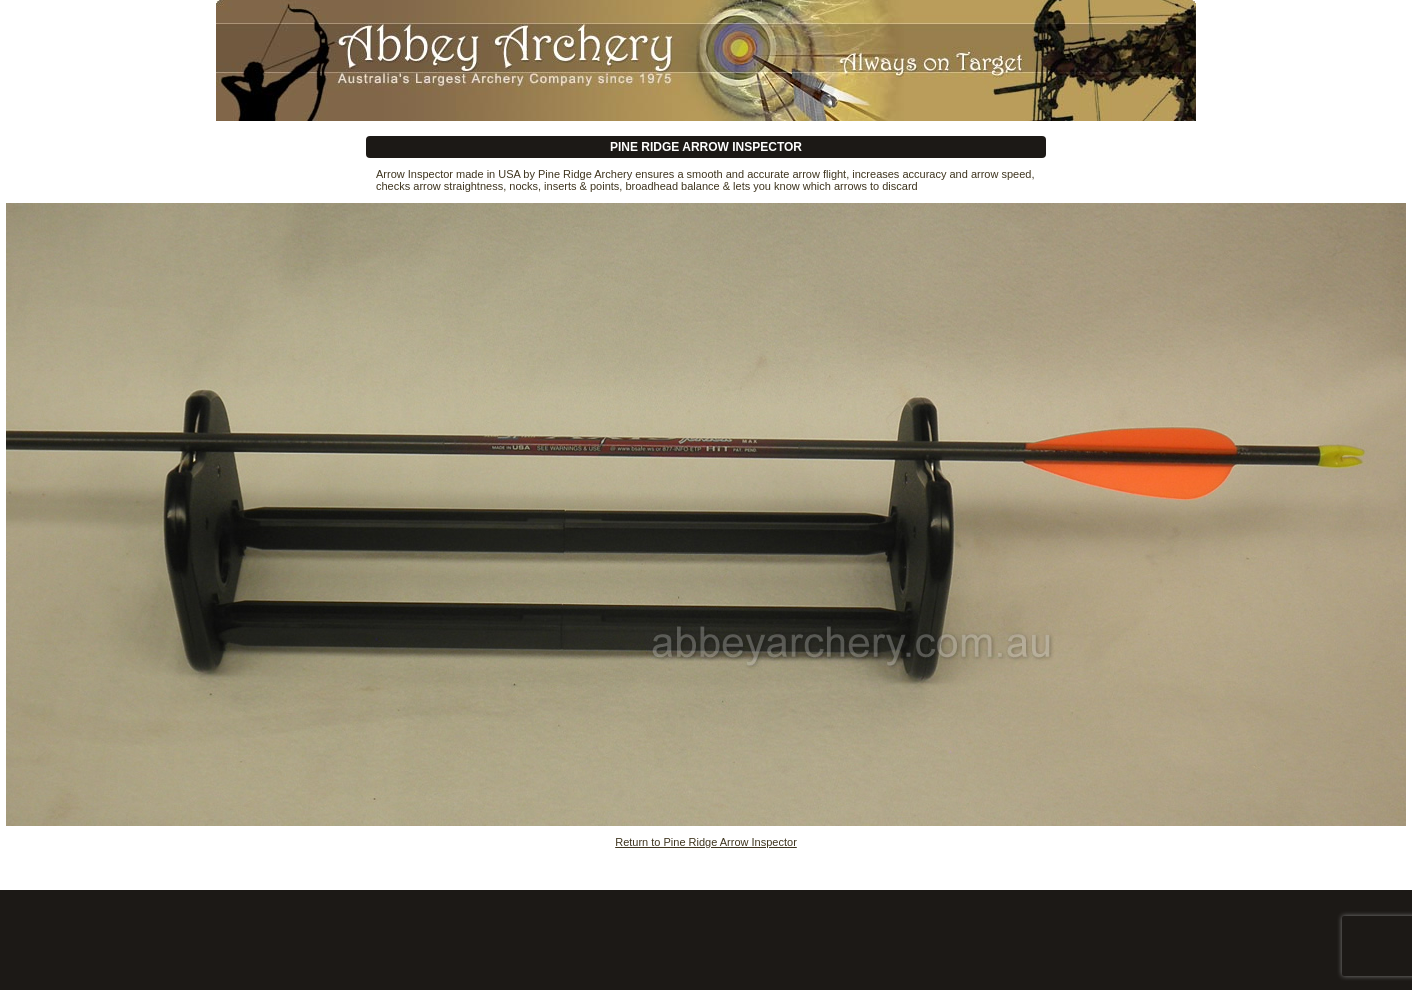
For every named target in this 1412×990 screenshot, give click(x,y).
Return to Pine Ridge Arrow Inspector (706, 842)
